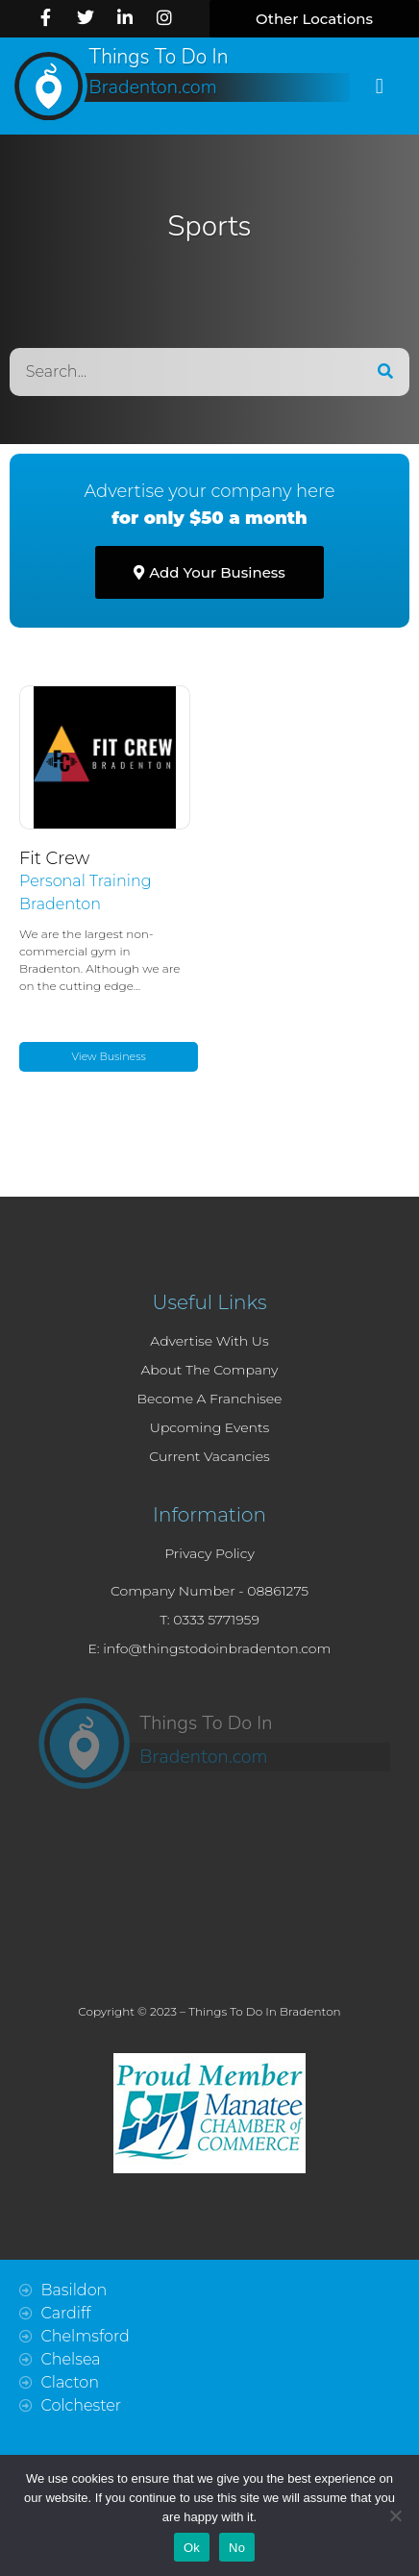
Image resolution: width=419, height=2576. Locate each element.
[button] (314, 18)
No (237, 2547)
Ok (192, 2547)
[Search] (385, 372)
